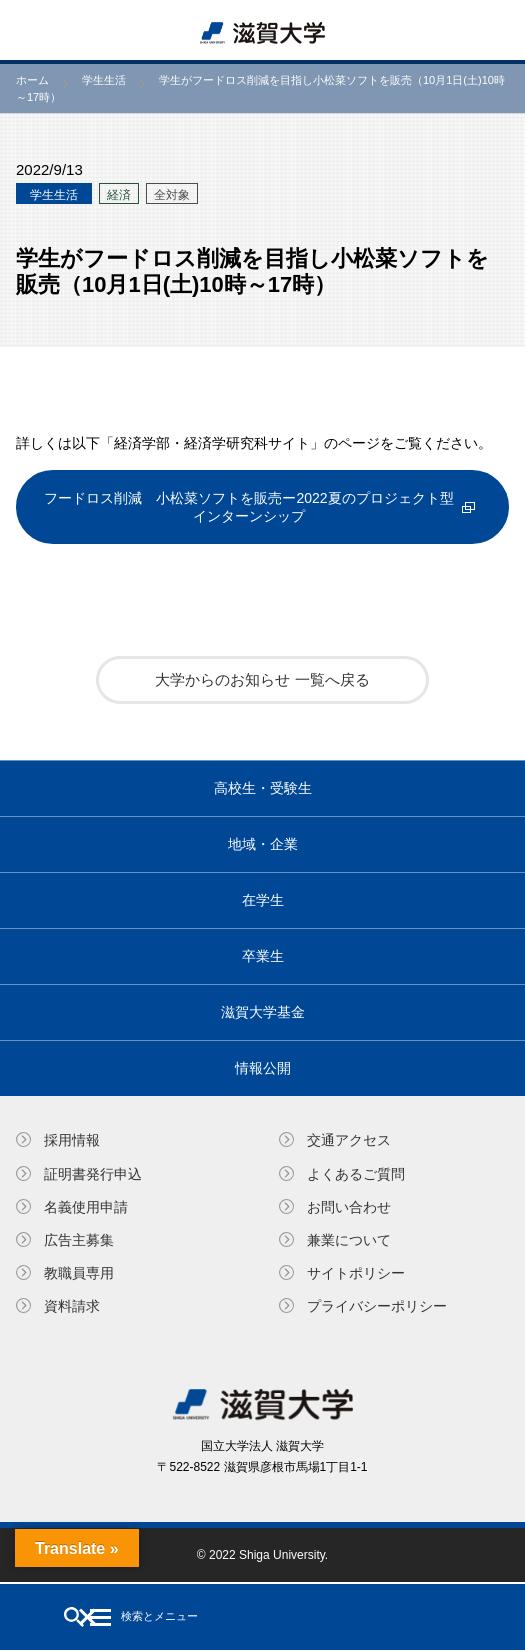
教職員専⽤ (79, 1273)
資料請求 (72, 1306)
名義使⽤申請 (86, 1207)
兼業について (349, 1240)
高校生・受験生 (263, 788)
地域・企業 (263, 844)
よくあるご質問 (356, 1174)
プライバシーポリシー (377, 1306)
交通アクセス (349, 1140)
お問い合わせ (349, 1207)
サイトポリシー (356, 1273)
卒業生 (263, 956)
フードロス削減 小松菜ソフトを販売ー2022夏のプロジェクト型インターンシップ (248, 507)
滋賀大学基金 (263, 1012)
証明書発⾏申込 (93, 1174)
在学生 (263, 900)
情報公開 (263, 1068)
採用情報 (72, 1140)
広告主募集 (79, 1240)
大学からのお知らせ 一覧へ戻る (262, 679)
